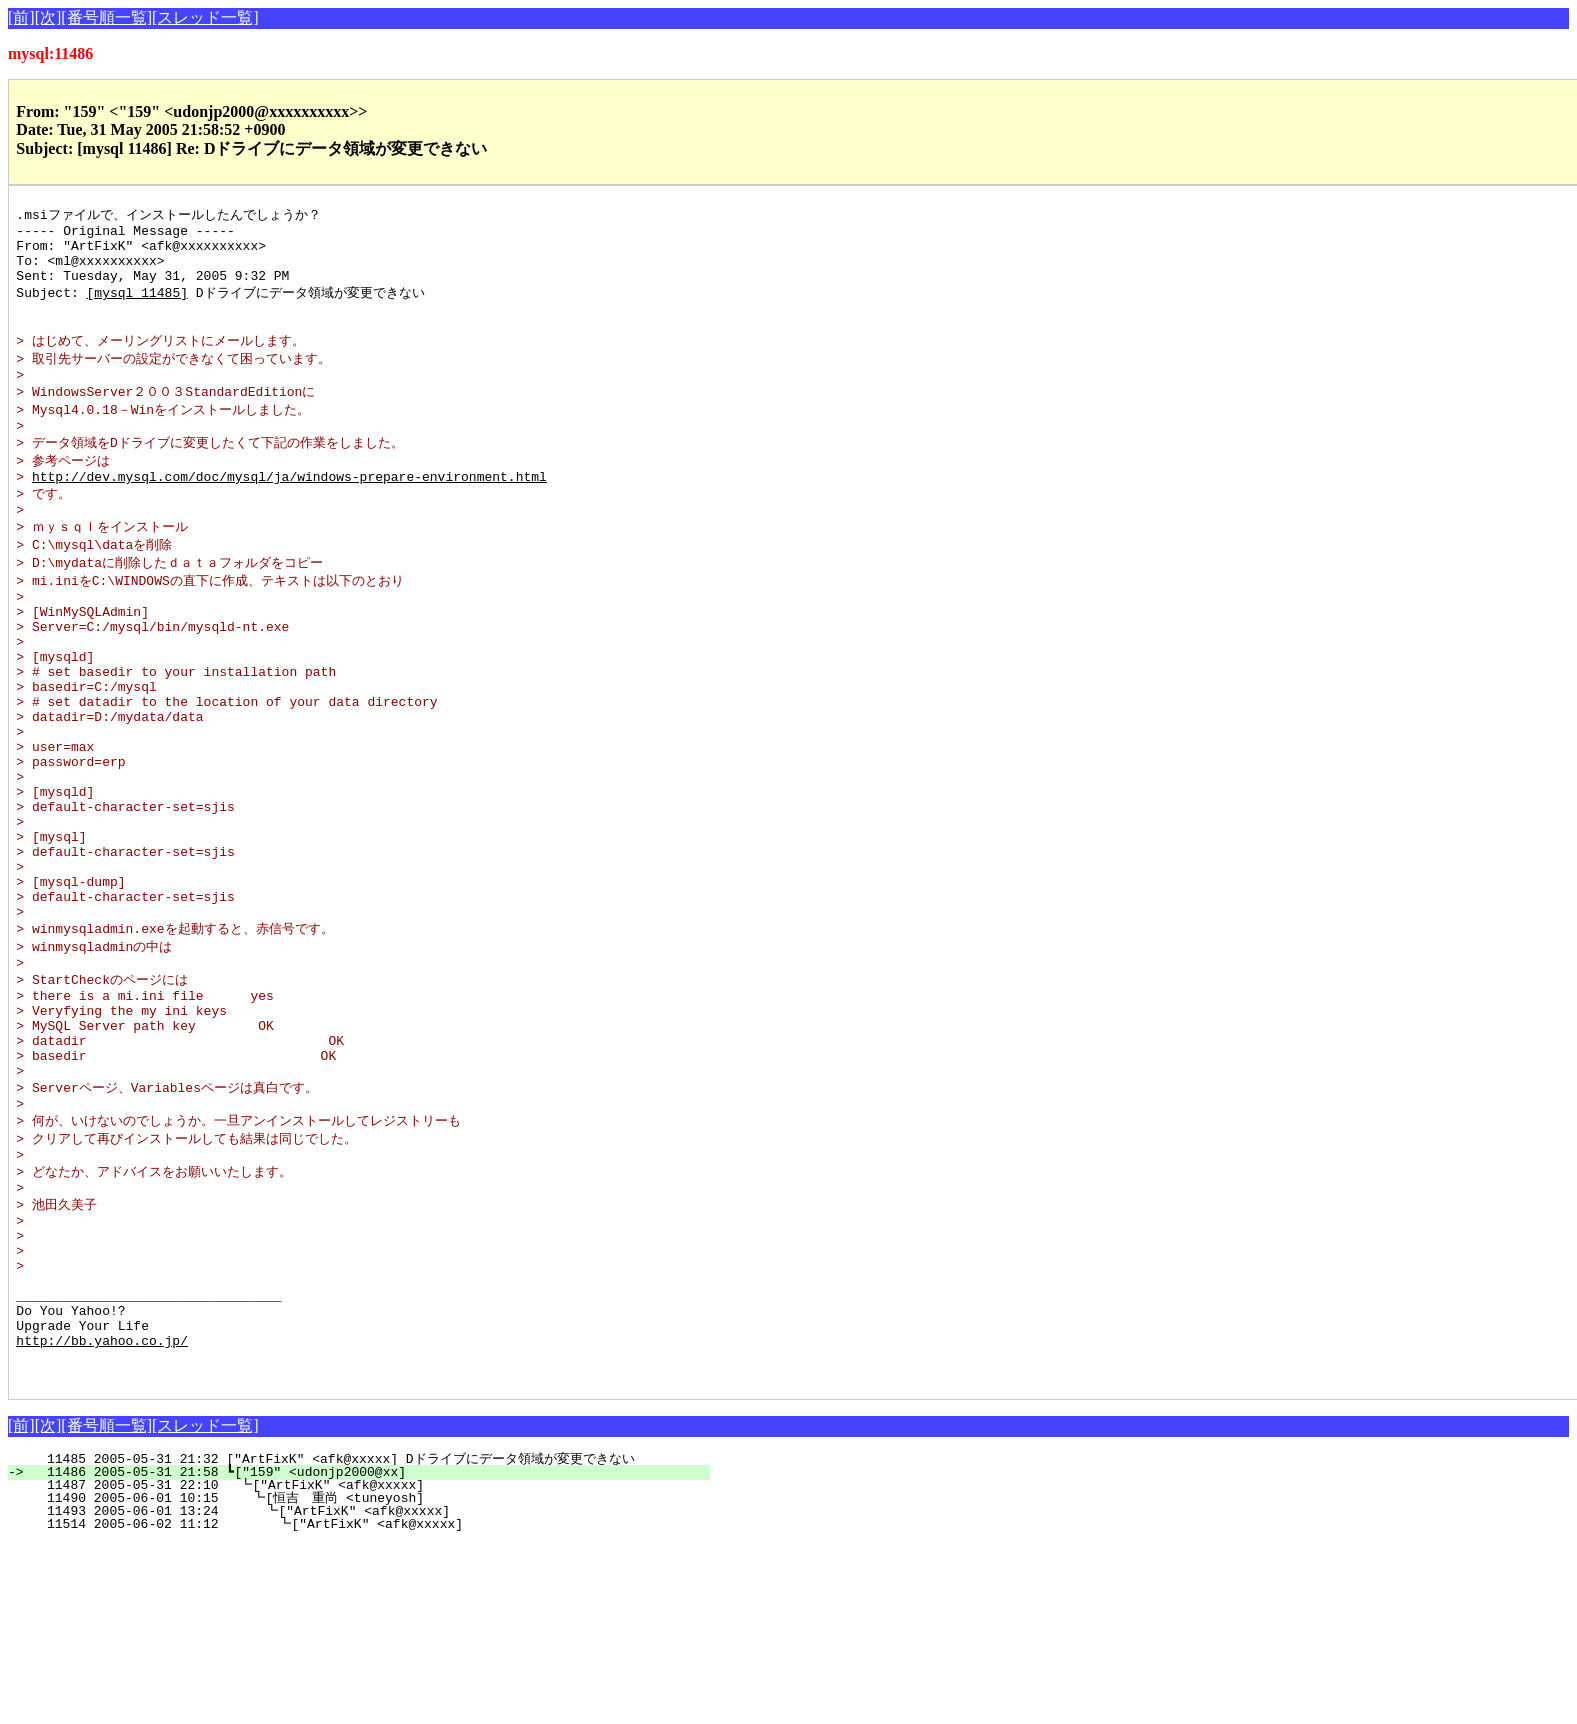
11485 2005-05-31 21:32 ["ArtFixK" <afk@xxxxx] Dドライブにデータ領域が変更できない (352, 1639)
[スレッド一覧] (205, 17)
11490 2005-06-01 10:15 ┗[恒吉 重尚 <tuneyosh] (361, 1678)
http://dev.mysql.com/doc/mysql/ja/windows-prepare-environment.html (289, 511)
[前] (21, 17)
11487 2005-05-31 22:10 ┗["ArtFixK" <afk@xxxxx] (369, 1665)
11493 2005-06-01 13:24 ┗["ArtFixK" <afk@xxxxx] (366, 1691)
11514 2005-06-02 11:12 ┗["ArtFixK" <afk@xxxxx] (365, 1704)
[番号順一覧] (106, 17)
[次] (48, 17)
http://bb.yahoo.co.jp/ (102, 1514)
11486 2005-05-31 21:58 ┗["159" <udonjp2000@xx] (370, 1652)
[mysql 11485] (137, 306)
